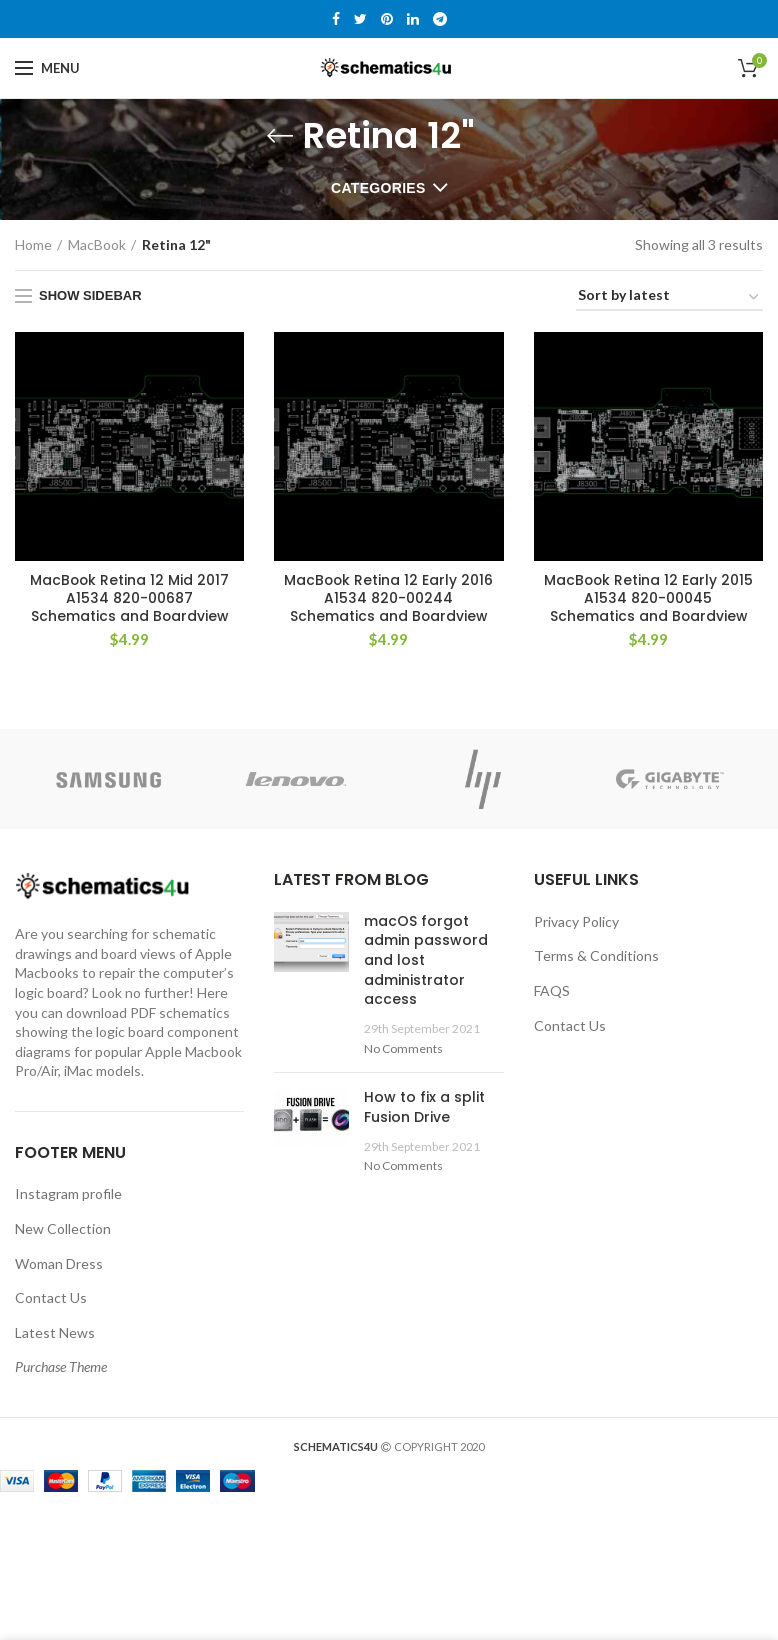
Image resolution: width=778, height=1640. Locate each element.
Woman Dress (59, 1263)
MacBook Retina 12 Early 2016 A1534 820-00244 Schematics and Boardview (388, 598)
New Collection (63, 1228)
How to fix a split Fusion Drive (424, 1108)
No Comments (403, 1048)
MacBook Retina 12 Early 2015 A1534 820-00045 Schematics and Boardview (648, 598)
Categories (378, 188)
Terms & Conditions (596, 956)
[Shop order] (669, 298)
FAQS (552, 991)
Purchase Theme (61, 1367)
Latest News (55, 1332)
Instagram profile (68, 1194)
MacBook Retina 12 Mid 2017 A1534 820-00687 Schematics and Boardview (129, 598)
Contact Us (51, 1298)
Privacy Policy (576, 921)
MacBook (97, 244)
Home (33, 244)
